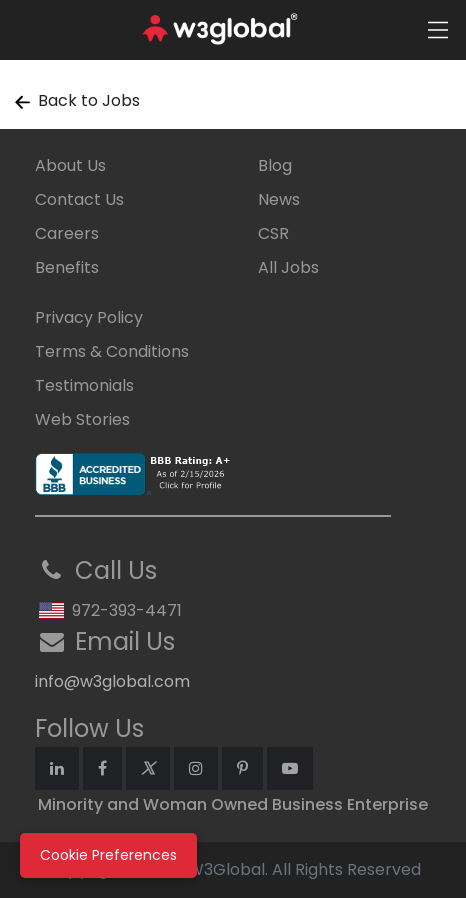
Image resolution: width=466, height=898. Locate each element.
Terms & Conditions (112, 351)
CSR (273, 233)
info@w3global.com (112, 681)
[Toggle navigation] (438, 30)
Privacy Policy (89, 317)
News (279, 199)
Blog (275, 165)
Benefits (67, 267)
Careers (67, 233)
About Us (70, 165)
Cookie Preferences (108, 855)
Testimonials (84, 385)
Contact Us (79, 199)
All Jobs (288, 267)
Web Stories (82, 419)
